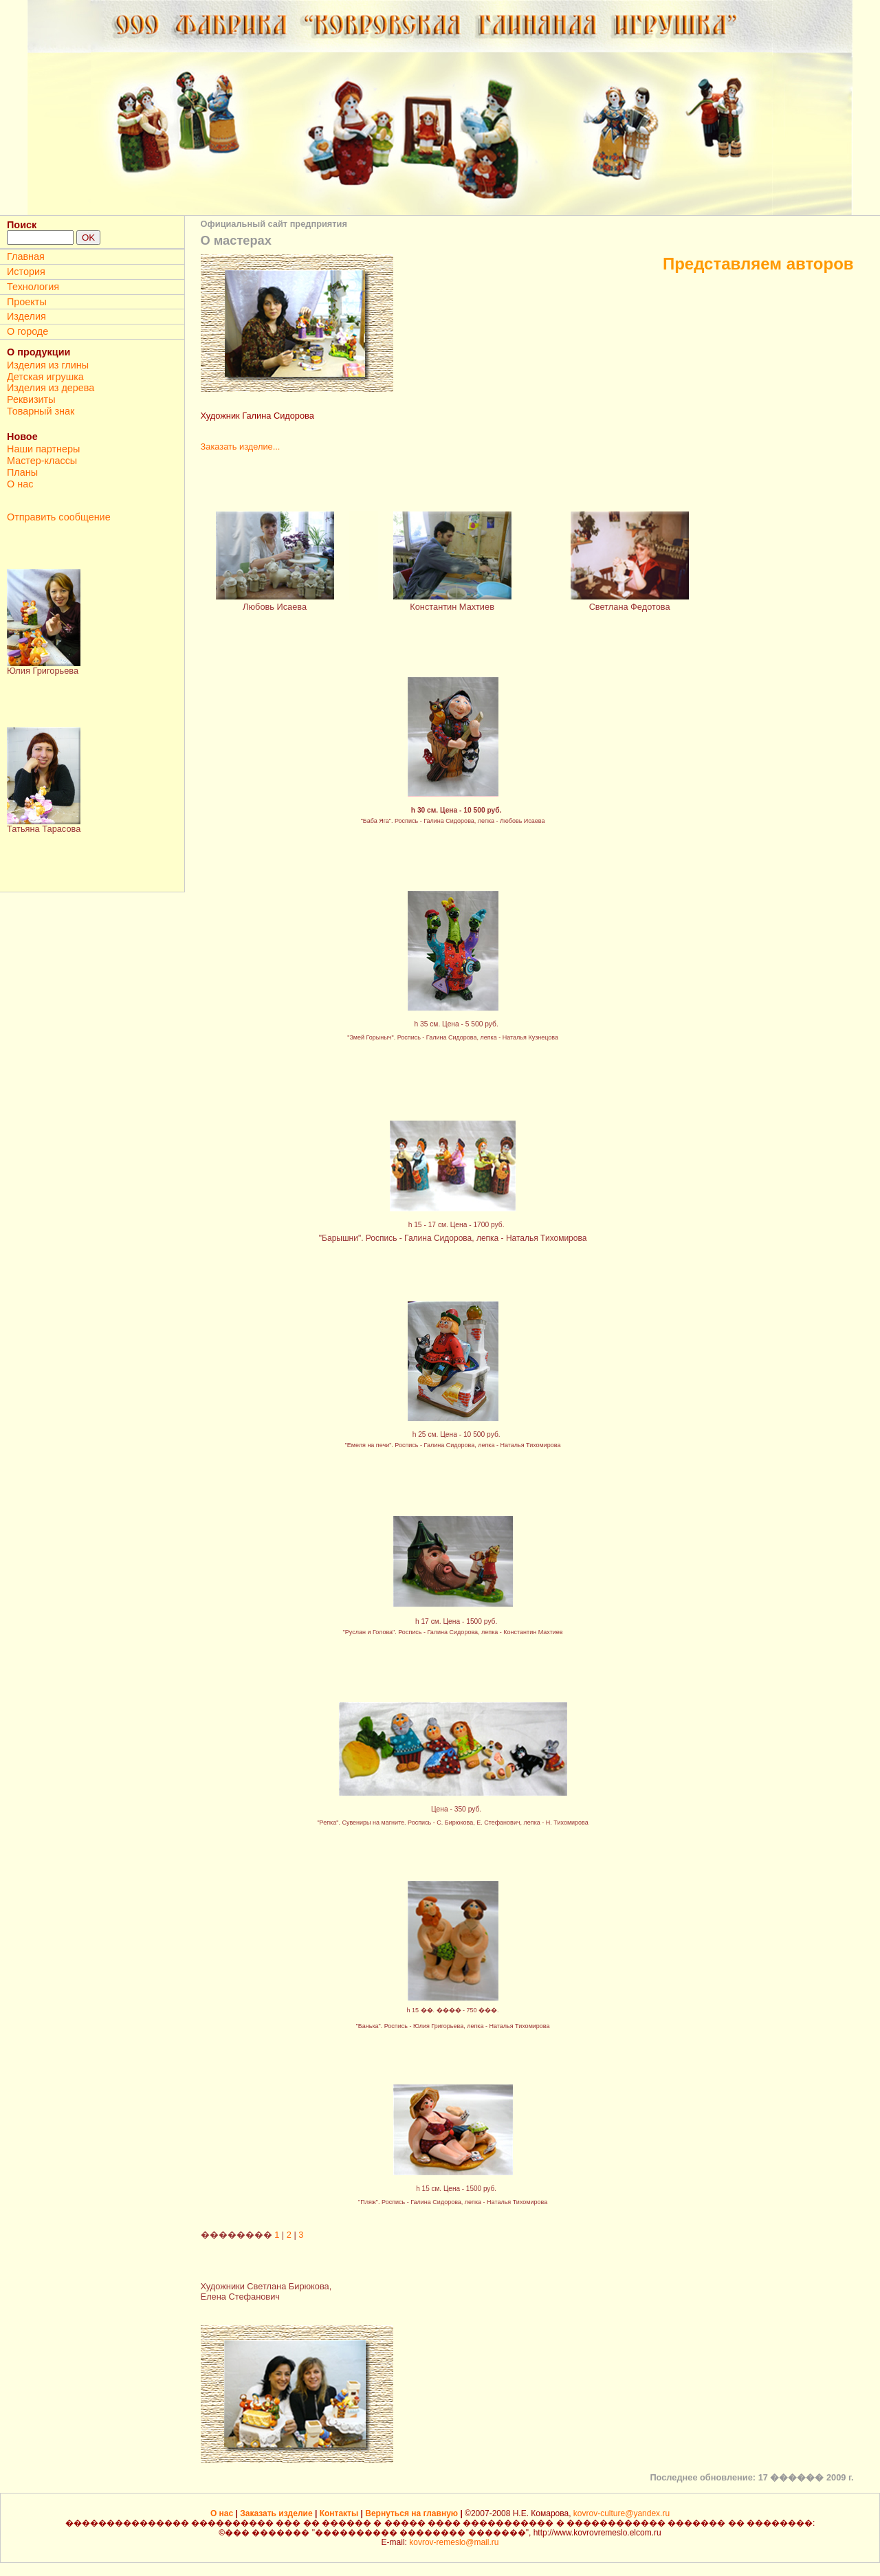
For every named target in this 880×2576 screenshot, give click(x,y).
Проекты (27, 301)
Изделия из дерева (50, 387)
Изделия (26, 316)
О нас (20, 483)
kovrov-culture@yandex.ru (621, 2513)
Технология (33, 286)
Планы (22, 472)
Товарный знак (40, 411)
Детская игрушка (45, 376)
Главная (26, 256)
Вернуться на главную (412, 2513)
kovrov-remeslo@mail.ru (453, 2542)
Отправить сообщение (59, 516)
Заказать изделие (277, 2513)
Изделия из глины (48, 365)
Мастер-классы (42, 460)
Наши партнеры (43, 448)
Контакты (340, 2513)
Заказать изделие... (240, 446)
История (26, 271)
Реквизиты (31, 399)
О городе (27, 331)
